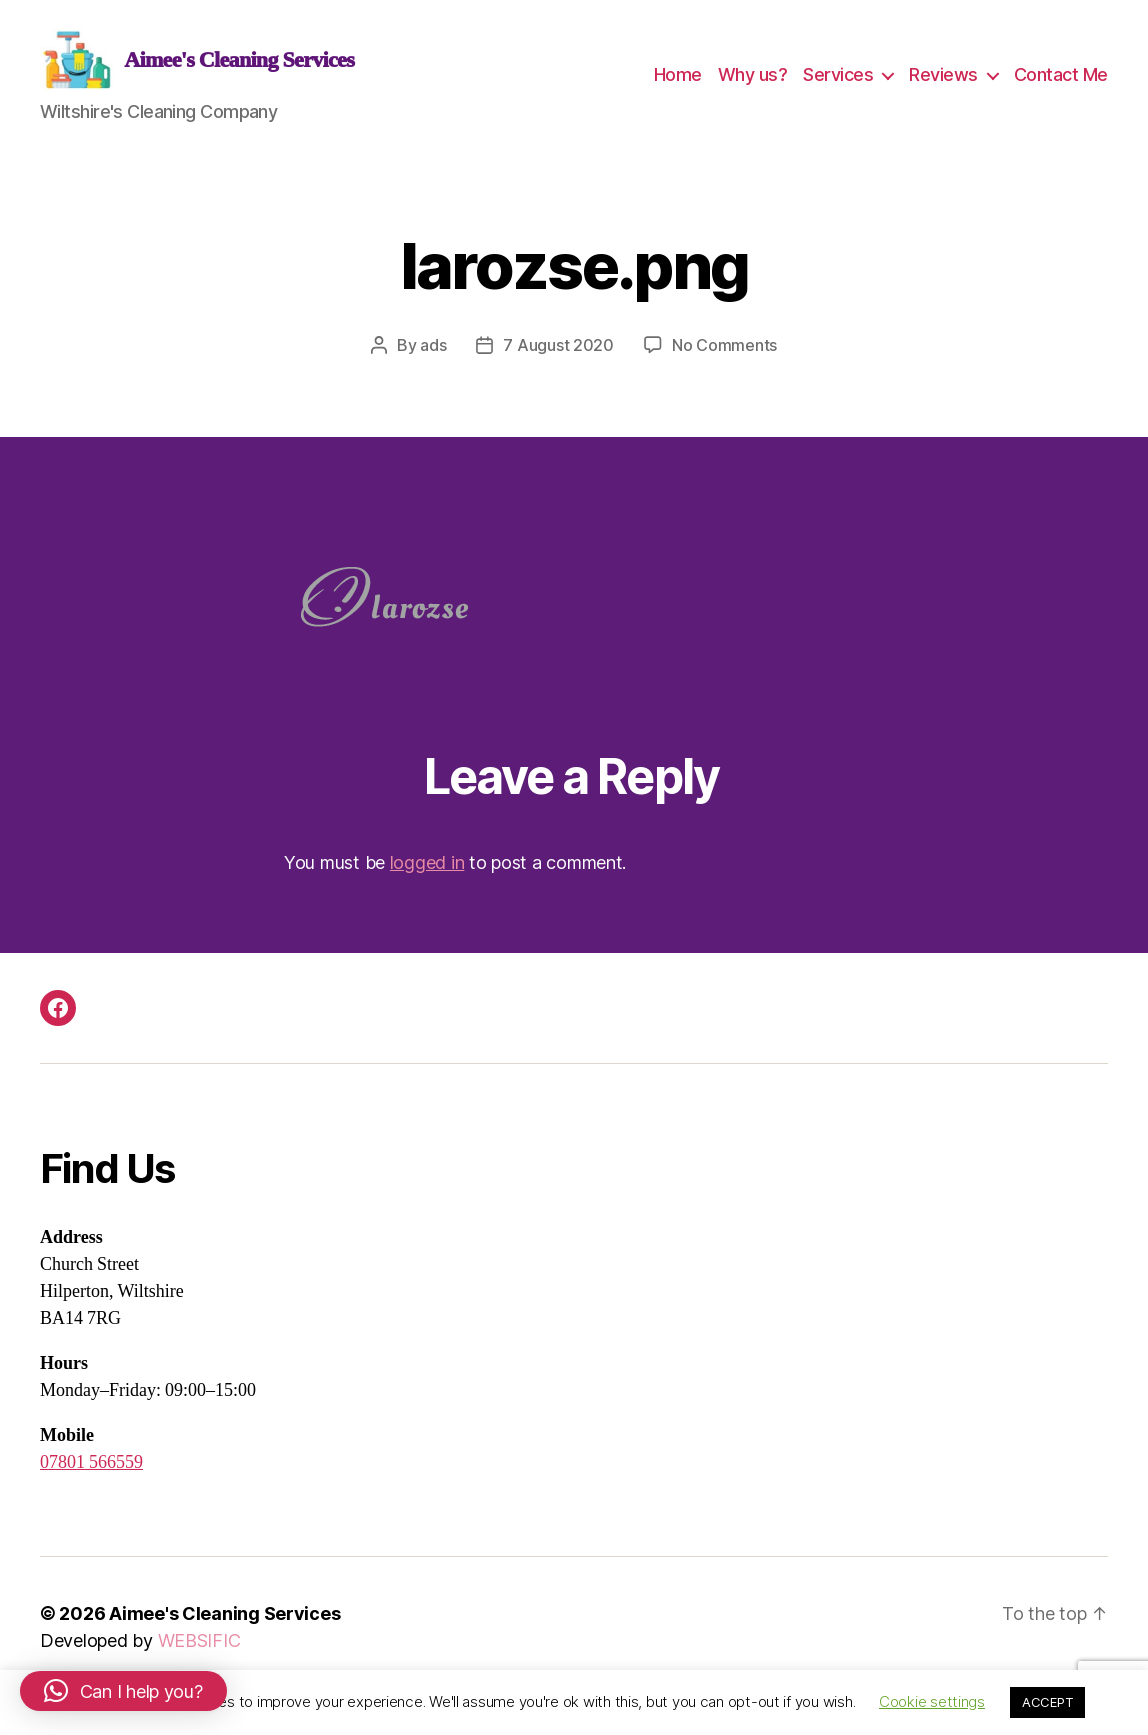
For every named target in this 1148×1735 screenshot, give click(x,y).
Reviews (943, 84)
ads (433, 365)
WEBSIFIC (199, 1660)
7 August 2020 (558, 365)
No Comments (724, 365)
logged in (427, 882)
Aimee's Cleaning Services (224, 1633)
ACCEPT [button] (1047, 1702)
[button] (123, 1691)
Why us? (753, 84)
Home (678, 84)
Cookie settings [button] (932, 1701)
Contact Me (1061, 84)
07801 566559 (91, 1482)
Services (838, 84)
